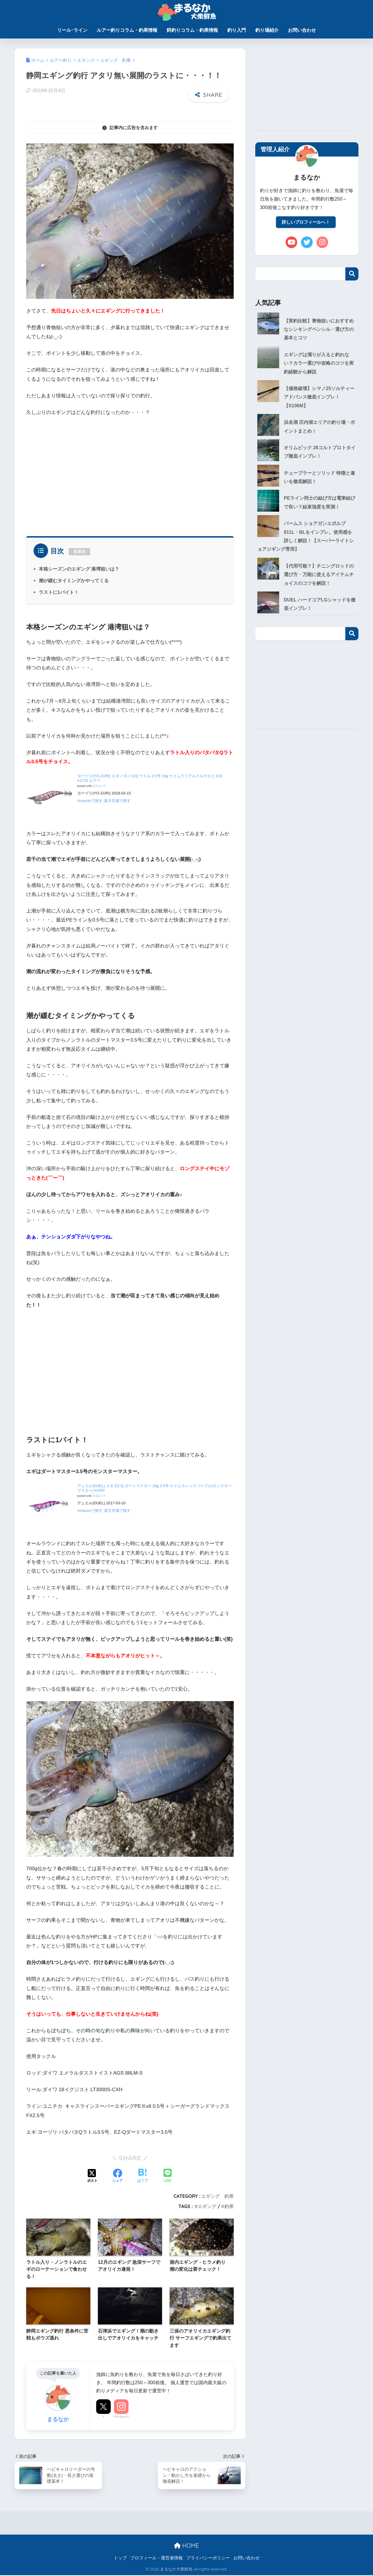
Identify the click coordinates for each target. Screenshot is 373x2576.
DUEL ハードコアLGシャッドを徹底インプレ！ (319, 614)
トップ (120, 2558)
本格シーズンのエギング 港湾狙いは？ (79, 568)
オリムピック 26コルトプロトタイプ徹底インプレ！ (319, 457)
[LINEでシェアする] (167, 2176)
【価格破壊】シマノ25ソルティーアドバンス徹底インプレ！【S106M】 (305, 400)
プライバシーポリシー (208, 2558)
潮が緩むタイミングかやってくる (74, 580)
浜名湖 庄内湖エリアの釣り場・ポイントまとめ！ (319, 431)
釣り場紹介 (267, 30)
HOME (186, 2546)
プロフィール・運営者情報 (156, 2558)
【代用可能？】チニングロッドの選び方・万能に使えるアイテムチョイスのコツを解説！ (305, 583)
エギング (207, 2206)
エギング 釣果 (217, 2196)
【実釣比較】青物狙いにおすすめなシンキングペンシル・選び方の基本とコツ (305, 330)
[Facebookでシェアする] (117, 2176)
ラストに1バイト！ (59, 592)
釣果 (229, 2206)
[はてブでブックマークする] (142, 2176)
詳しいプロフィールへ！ (305, 222)
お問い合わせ (302, 30)
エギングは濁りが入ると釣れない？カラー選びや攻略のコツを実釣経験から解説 (305, 365)
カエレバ (98, 785)
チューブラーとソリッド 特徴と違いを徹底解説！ (319, 483)
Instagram (121, 2416)
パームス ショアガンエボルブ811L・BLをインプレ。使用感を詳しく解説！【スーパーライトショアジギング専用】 (306, 544)
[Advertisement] (130, 474)
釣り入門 (236, 30)
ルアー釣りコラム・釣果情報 (127, 30)
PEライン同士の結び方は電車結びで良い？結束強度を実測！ (319, 509)
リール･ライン (72, 30)
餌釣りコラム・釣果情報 (192, 30)
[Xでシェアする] (92, 2176)
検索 (351, 274)
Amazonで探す (90, 801)
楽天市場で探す (117, 801)
